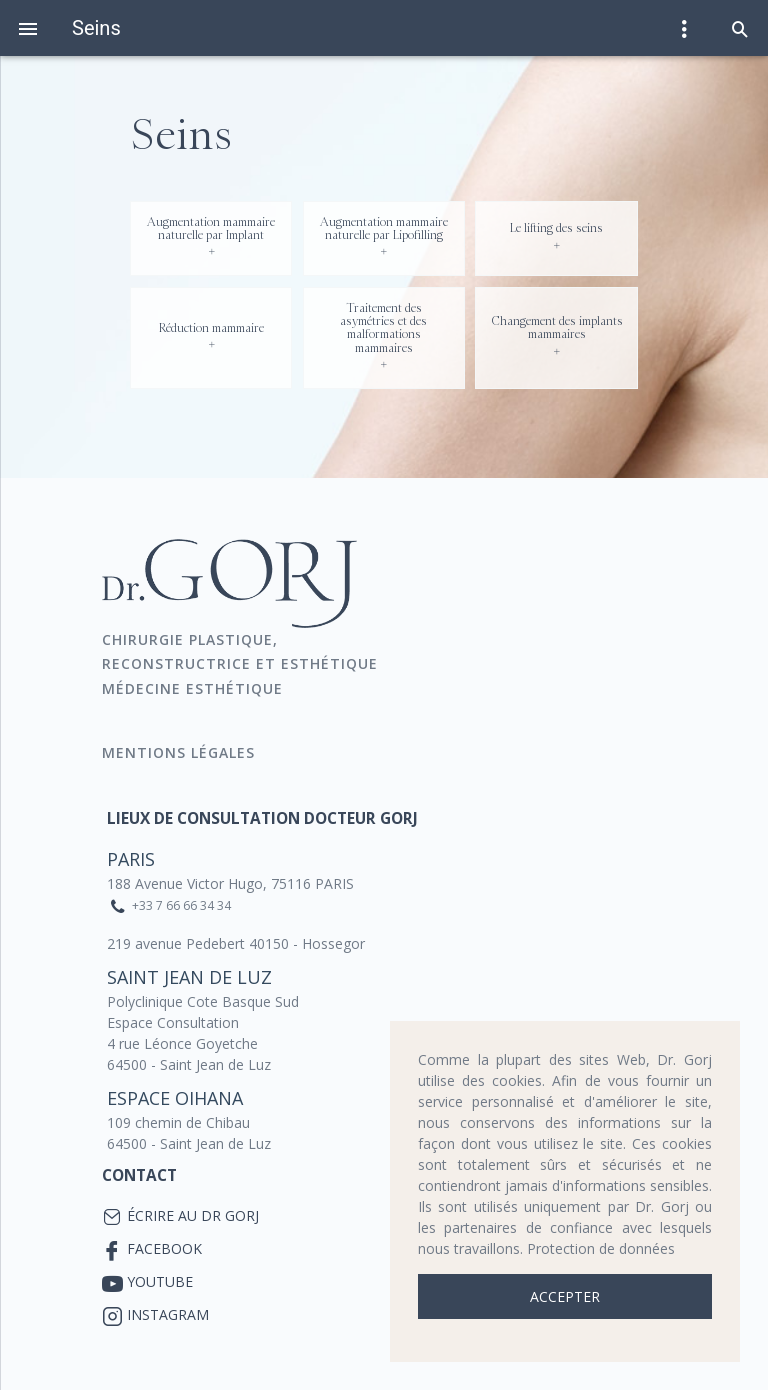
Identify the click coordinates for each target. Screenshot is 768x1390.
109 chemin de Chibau (178, 1122)
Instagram (168, 1314)
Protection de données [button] (601, 1248)
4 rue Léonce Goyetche (182, 1043)
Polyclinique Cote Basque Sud (203, 1001)
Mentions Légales (181, 752)
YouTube (160, 1281)
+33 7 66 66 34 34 (181, 905)
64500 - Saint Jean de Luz (189, 1064)
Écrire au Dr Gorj (193, 1215)
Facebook (164, 1248)
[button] (740, 28)
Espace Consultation (173, 1022)
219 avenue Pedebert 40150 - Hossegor (236, 943)
